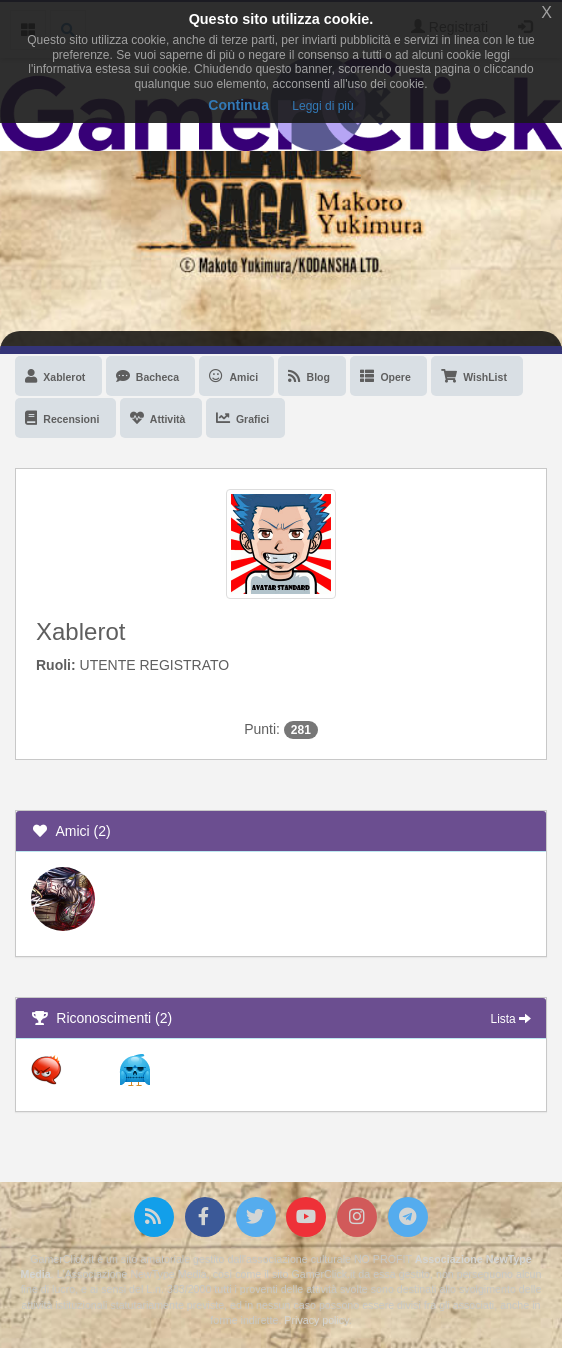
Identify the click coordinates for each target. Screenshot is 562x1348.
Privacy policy (316, 1320)
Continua (238, 105)
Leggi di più (322, 106)
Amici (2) (71, 831)
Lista (511, 1019)
